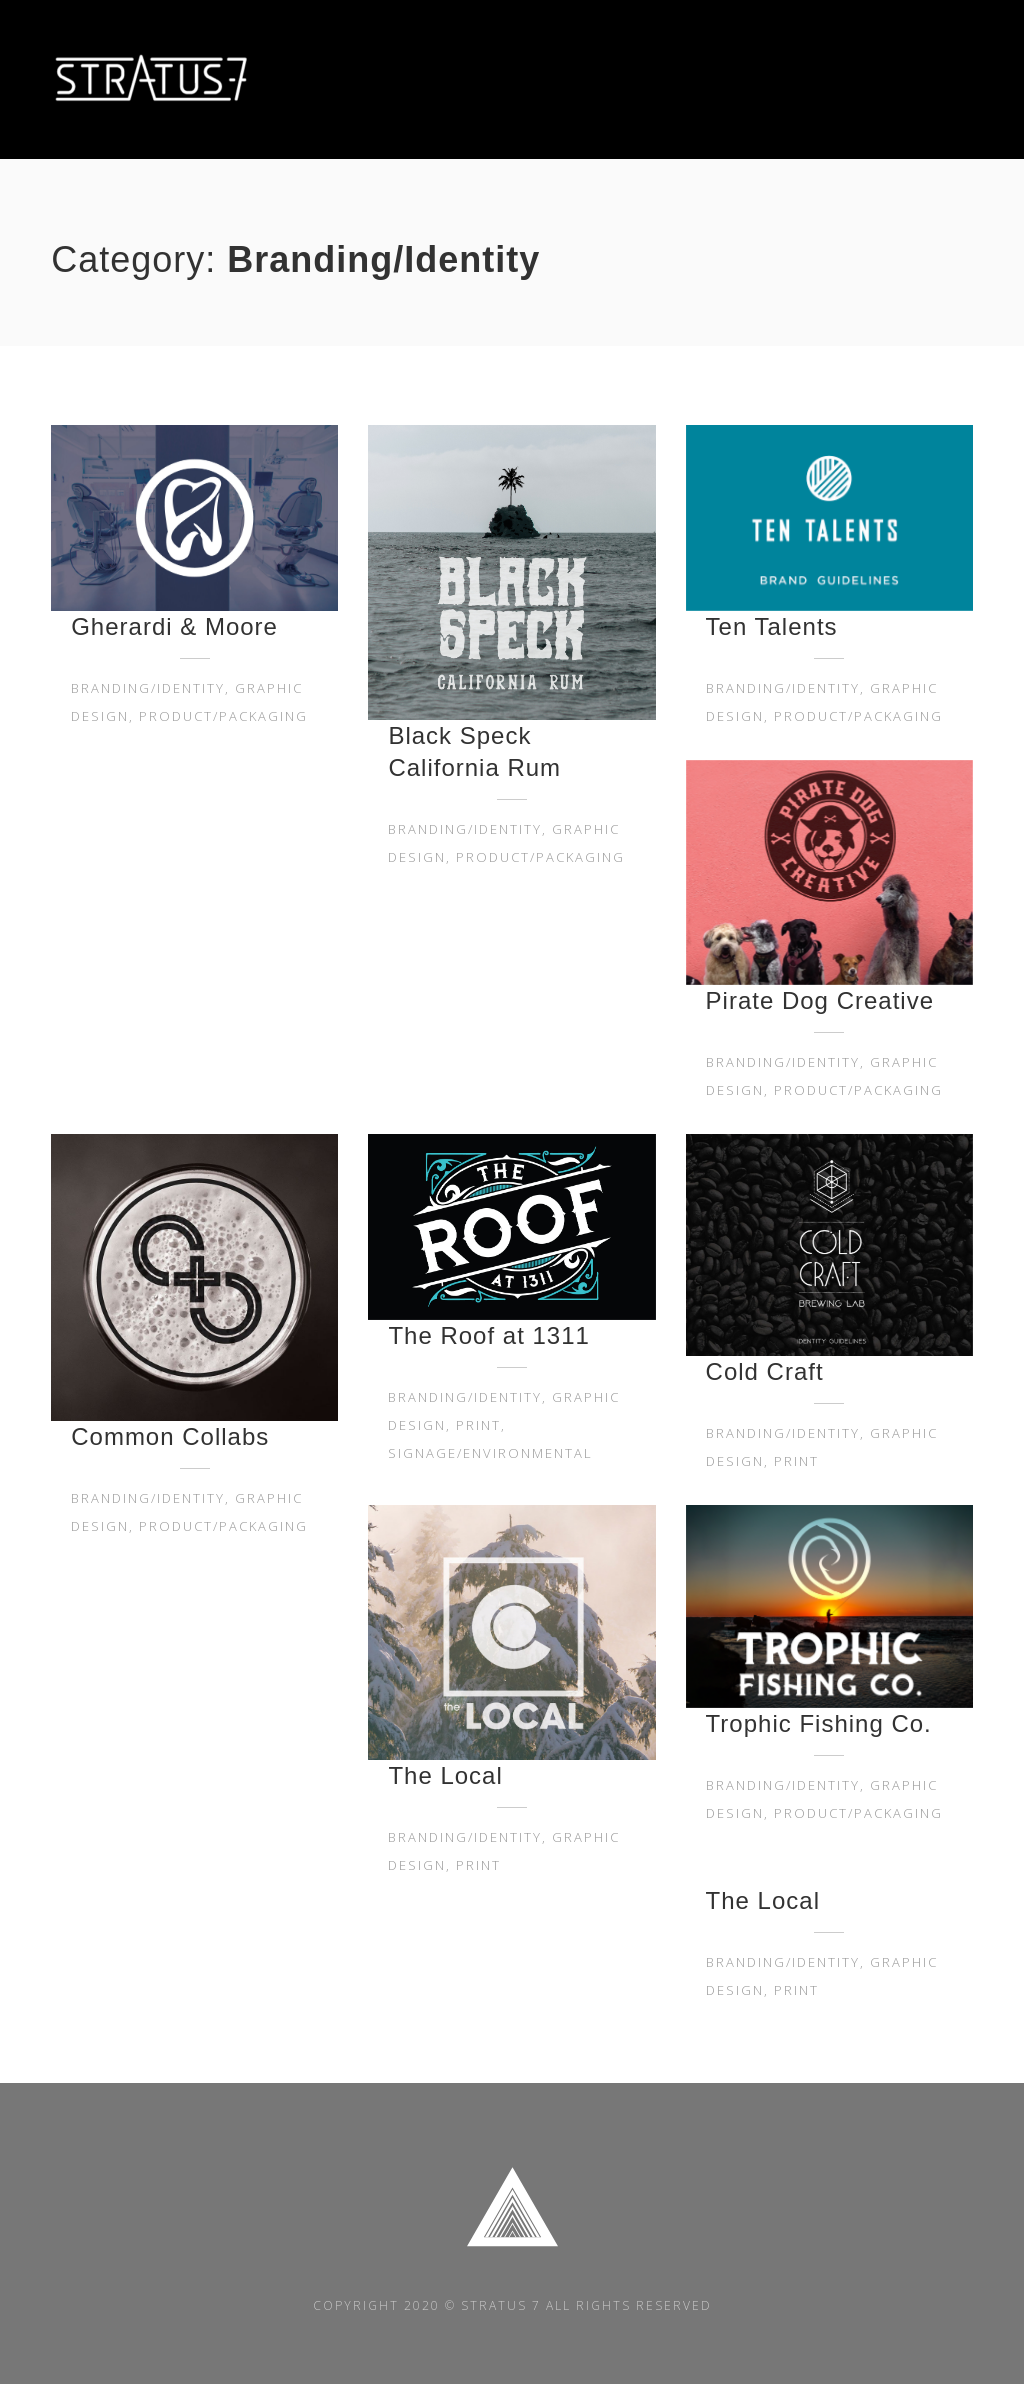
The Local (445, 1775)
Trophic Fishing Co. (819, 1723)
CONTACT (938, 79)
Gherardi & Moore (174, 626)
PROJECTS (835, 79)
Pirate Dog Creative (820, 1000)
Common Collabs (170, 1436)
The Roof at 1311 (488, 1335)
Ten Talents (772, 626)
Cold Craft (765, 1371)
